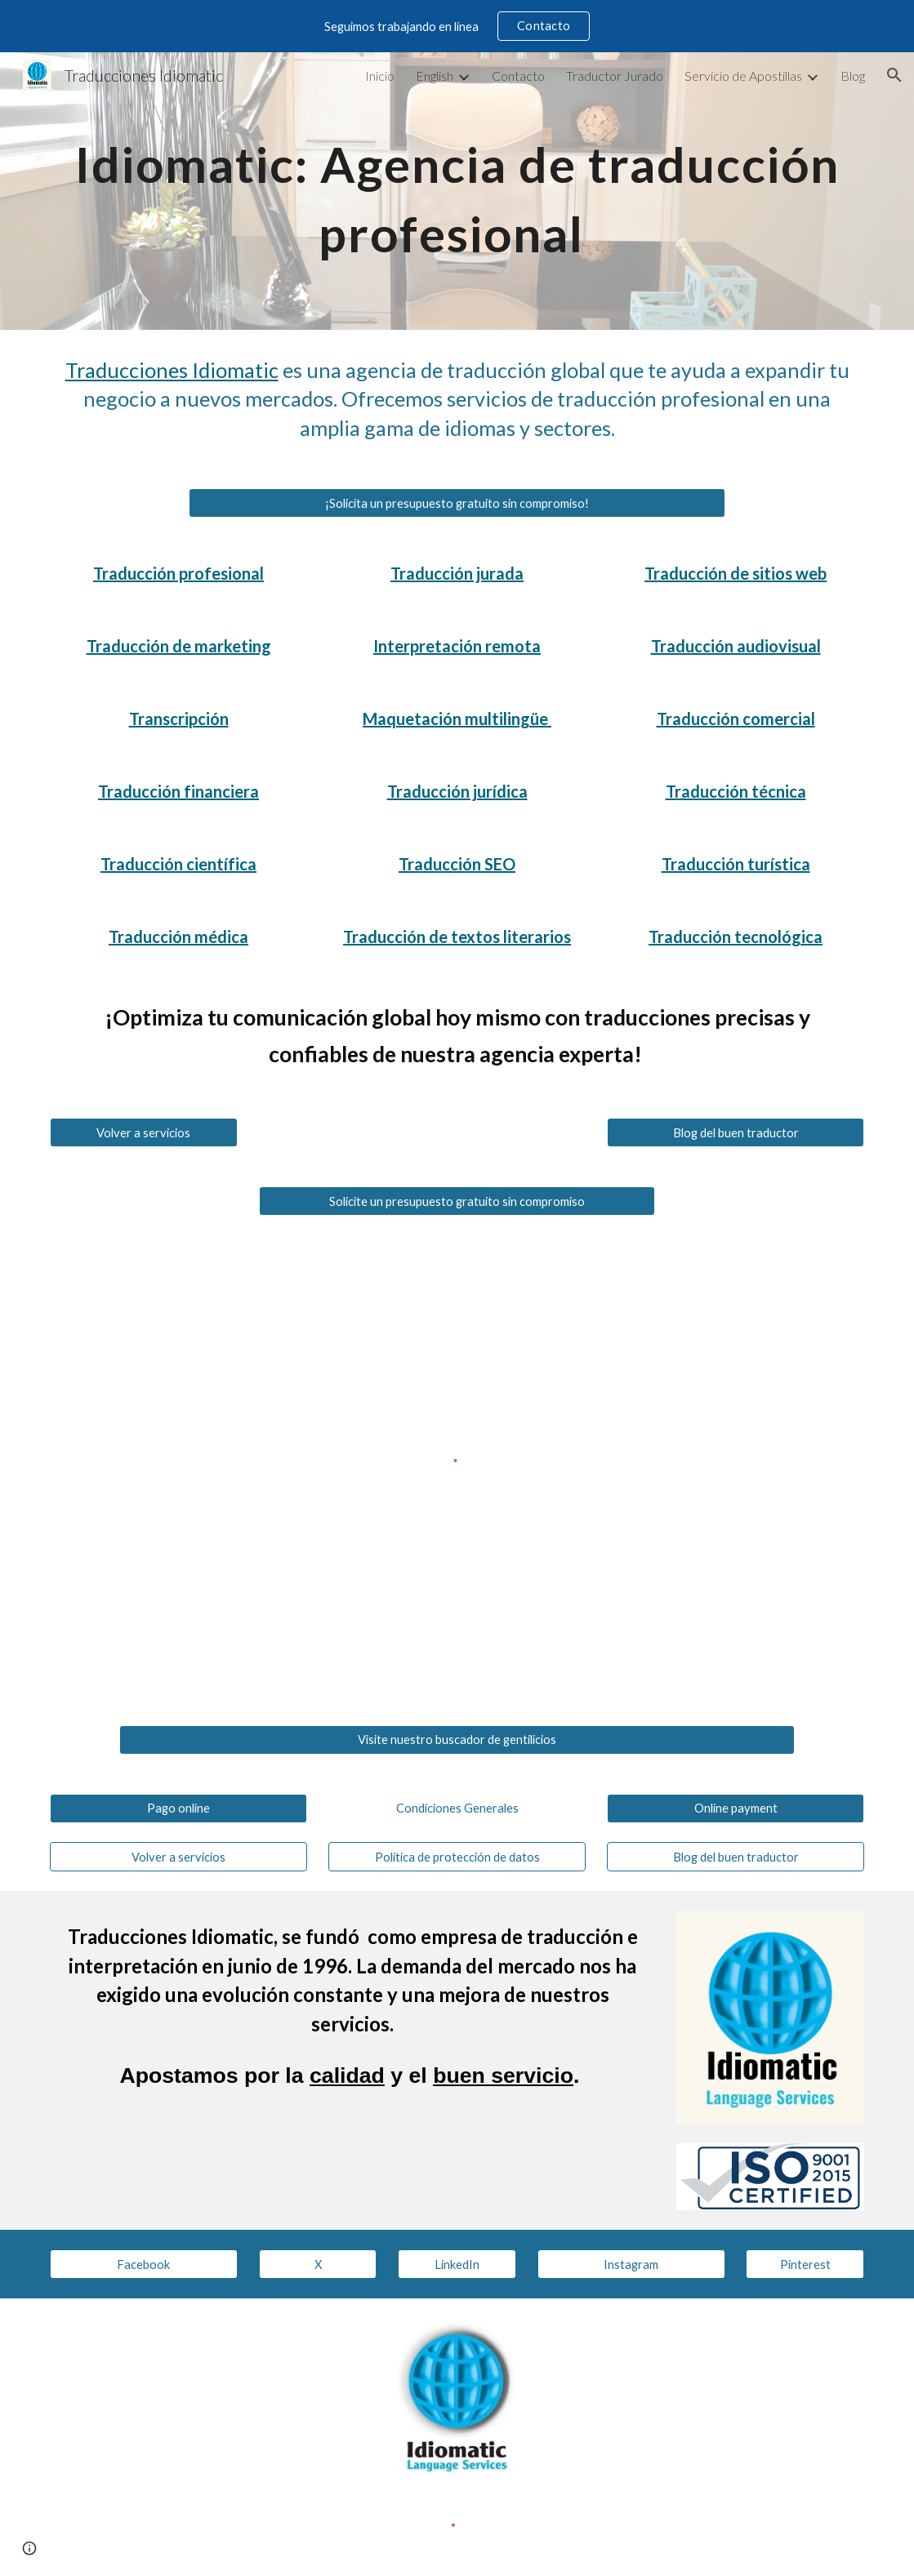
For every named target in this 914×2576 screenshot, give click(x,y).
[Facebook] (144, 2264)
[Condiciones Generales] (457, 1807)
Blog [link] (852, 75)
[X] (318, 2264)
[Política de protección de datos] (457, 1856)
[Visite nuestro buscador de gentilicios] (457, 1739)
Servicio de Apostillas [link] (743, 75)
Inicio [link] (380, 75)
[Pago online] (178, 1807)
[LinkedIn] (457, 2264)
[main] (457, 191)
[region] (457, 26)
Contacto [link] (518, 75)
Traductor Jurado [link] (614, 75)
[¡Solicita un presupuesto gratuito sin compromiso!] (456, 503)
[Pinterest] (805, 2264)
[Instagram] (631, 2264)
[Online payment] (735, 1807)
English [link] (434, 75)
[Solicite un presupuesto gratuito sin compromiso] (457, 1201)
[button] (894, 75)
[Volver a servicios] (144, 1132)
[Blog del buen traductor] (735, 1132)
